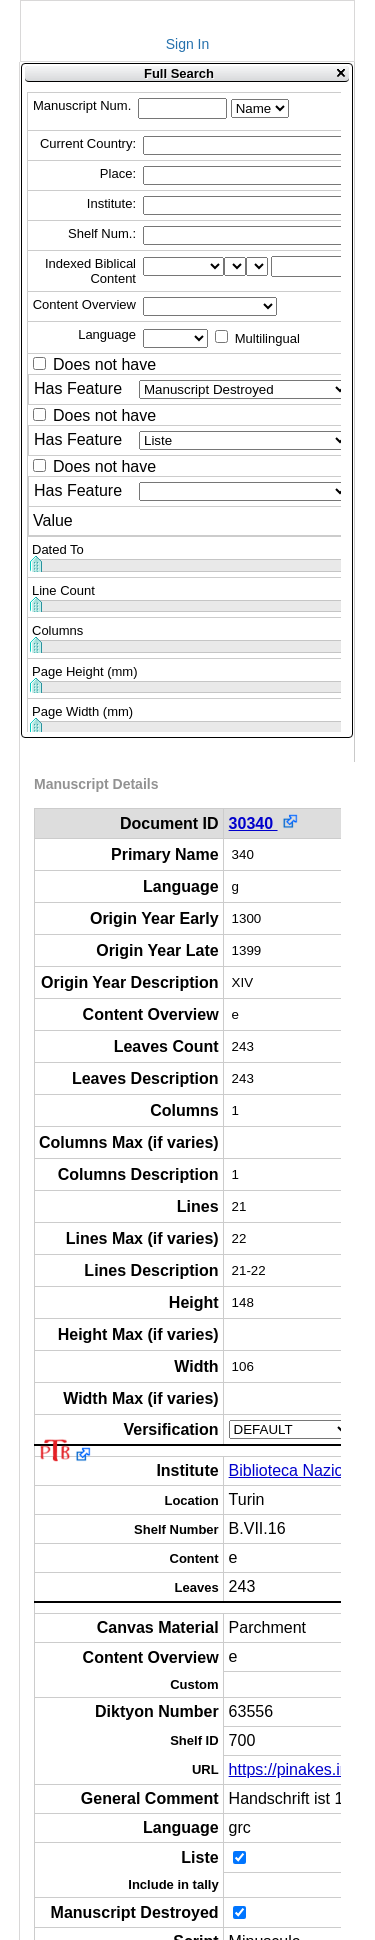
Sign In (188, 44)
